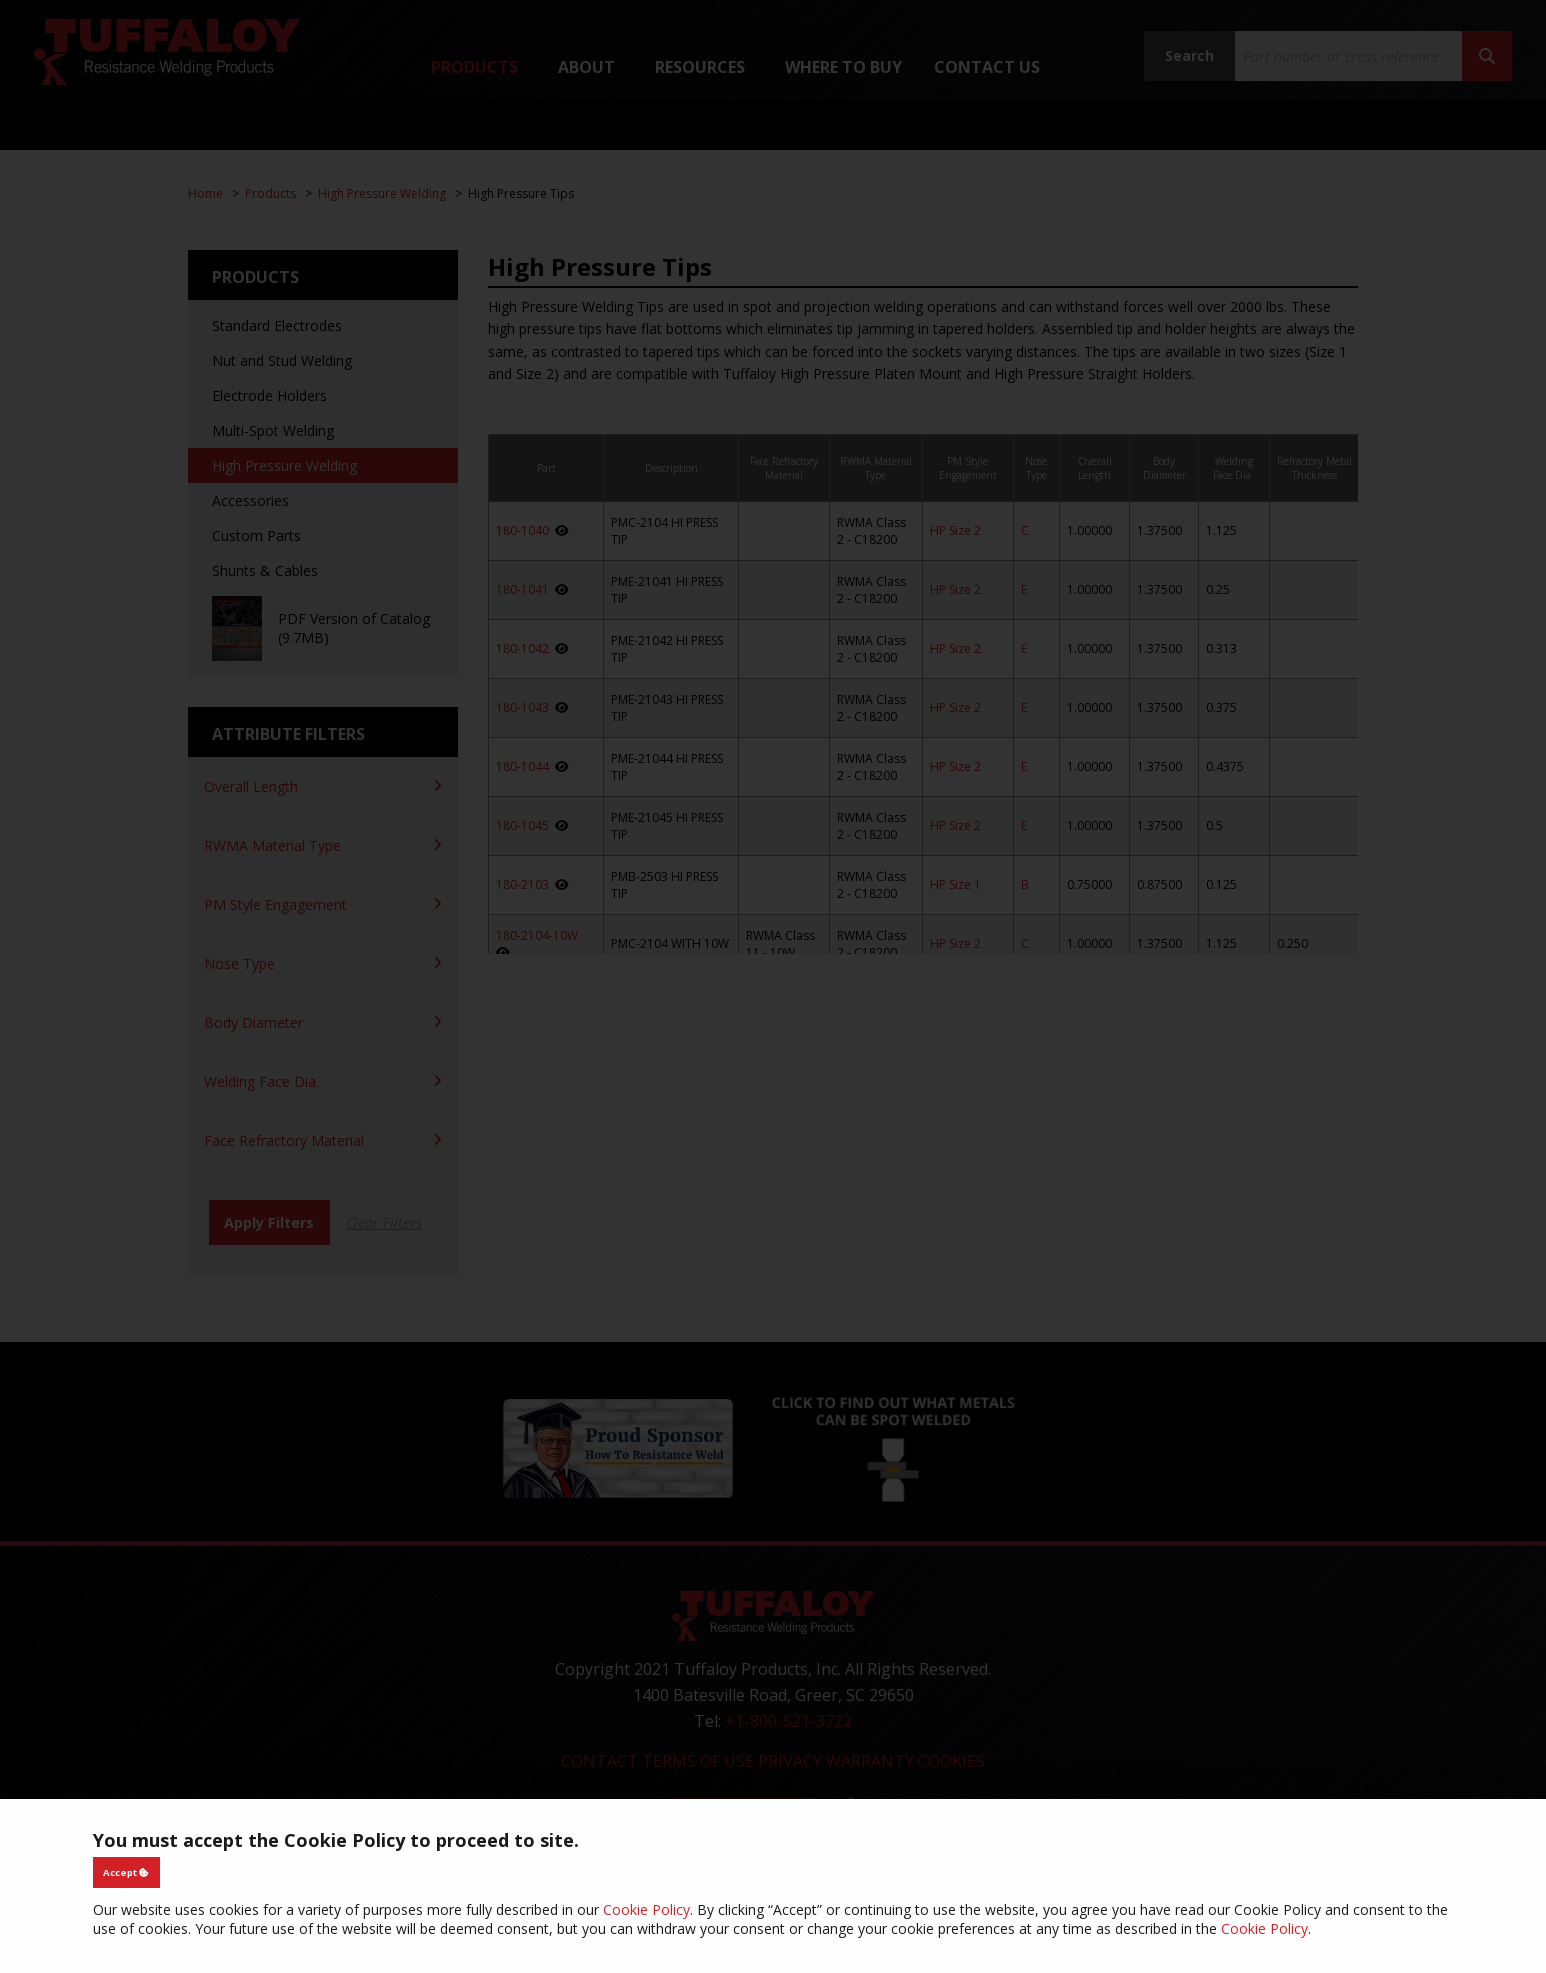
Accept (126, 1872)
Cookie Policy (646, 1909)
